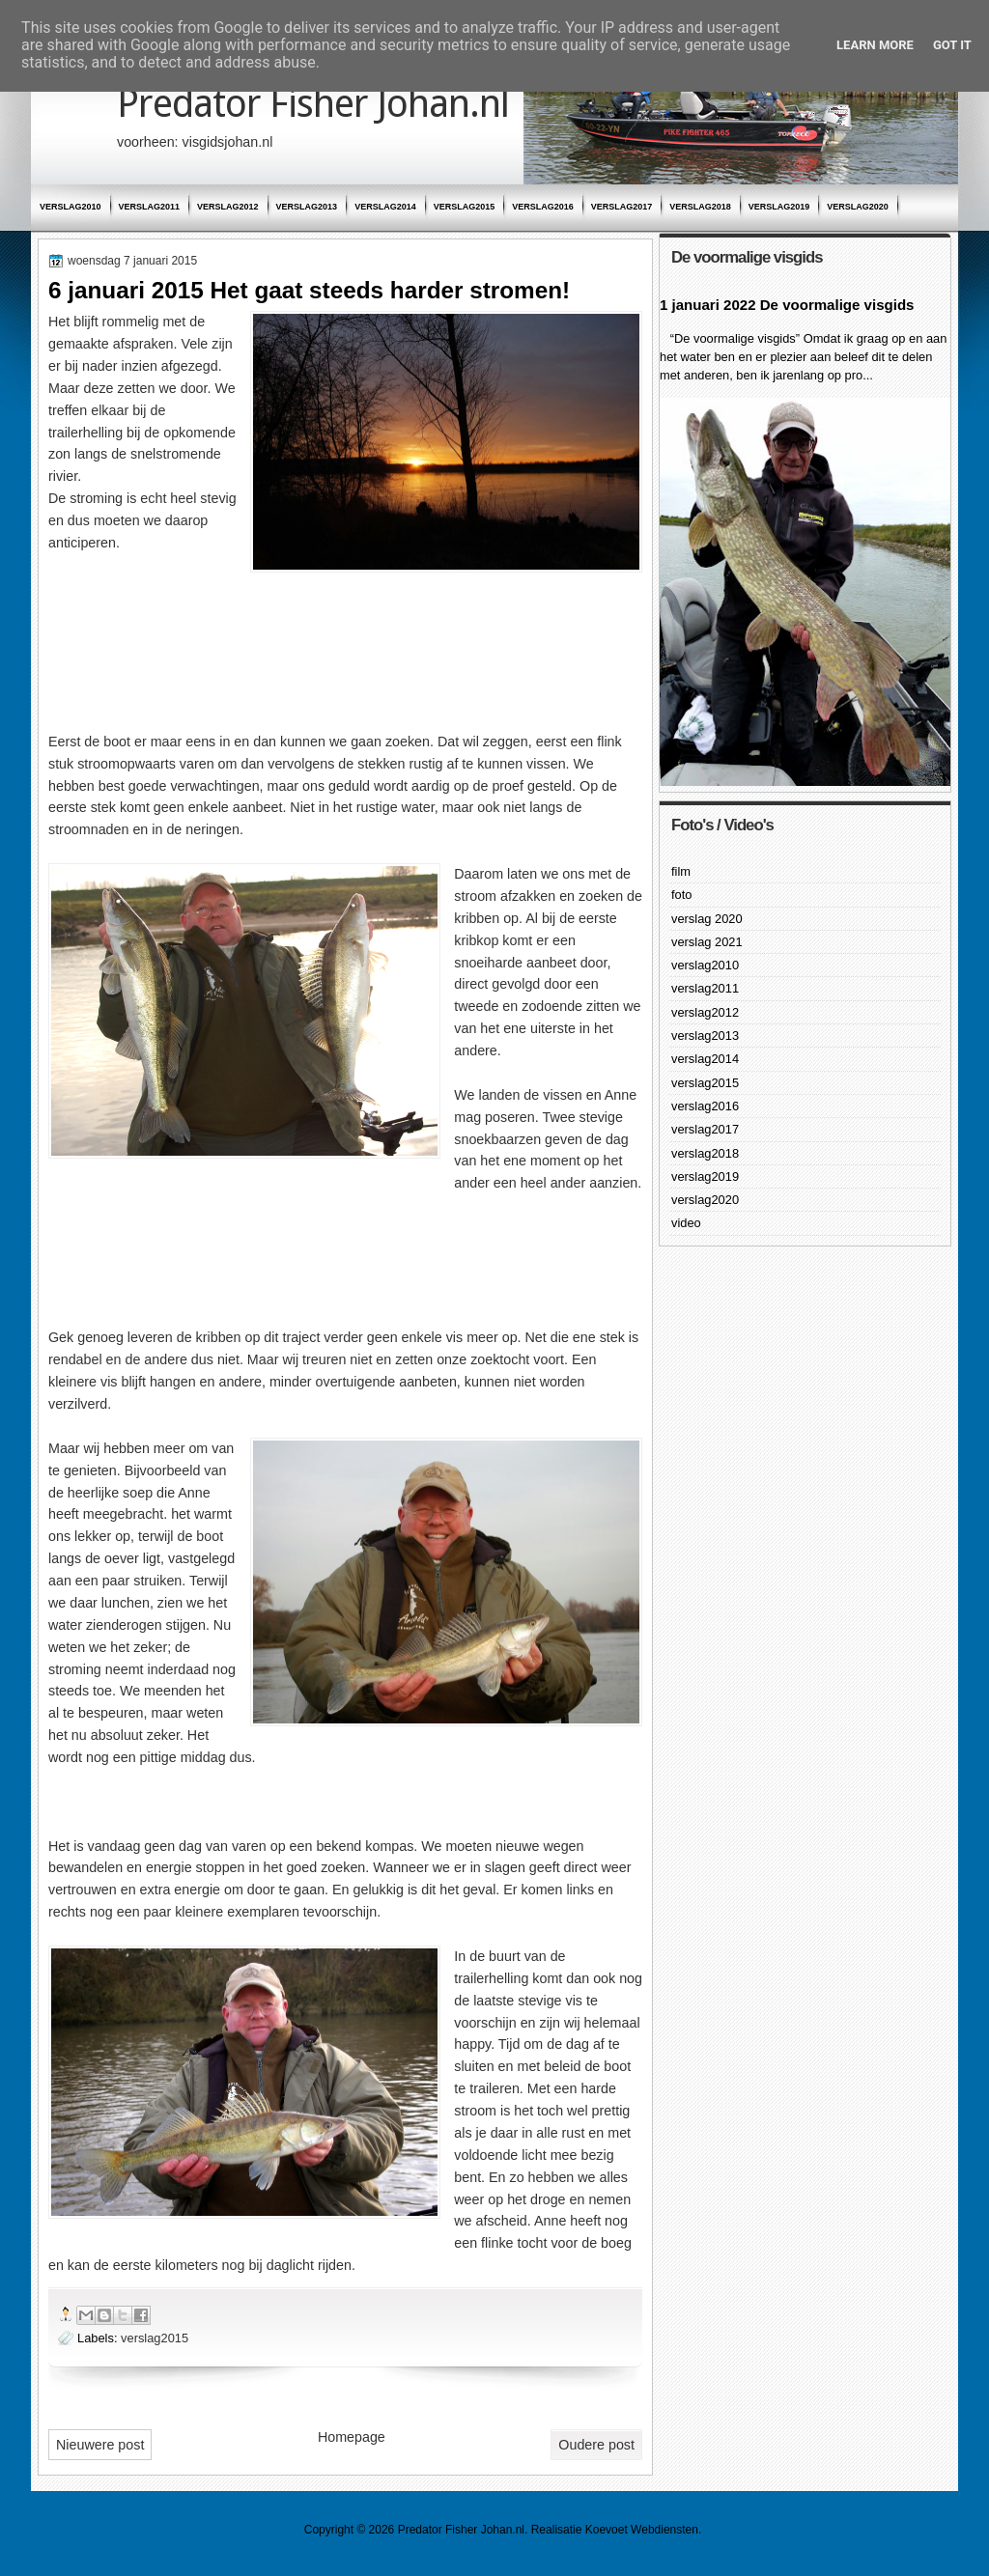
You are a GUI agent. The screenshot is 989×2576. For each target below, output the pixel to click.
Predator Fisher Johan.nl (313, 103)
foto (681, 894)
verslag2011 (150, 206)
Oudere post (596, 2444)
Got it (952, 45)
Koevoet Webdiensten (641, 2529)
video (686, 1223)
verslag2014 (385, 206)
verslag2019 (779, 206)
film (681, 871)
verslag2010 (70, 206)
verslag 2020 (707, 918)
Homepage (351, 2437)
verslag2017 (622, 206)
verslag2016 (543, 206)
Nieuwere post (100, 2444)
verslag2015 (464, 206)
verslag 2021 (707, 942)
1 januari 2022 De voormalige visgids (787, 304)
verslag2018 (700, 206)
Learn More (875, 45)
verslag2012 (228, 206)
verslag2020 (858, 206)
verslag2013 (307, 206)
